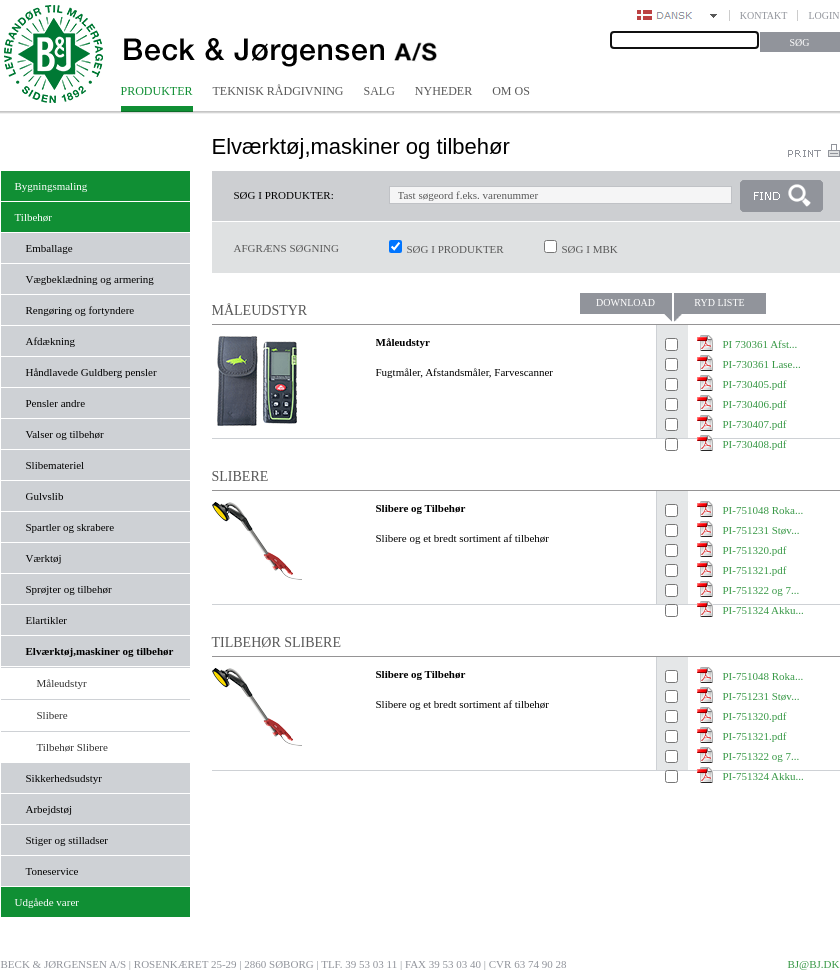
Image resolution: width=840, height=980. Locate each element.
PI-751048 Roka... (763, 510)
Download (625, 302)
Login (823, 15)
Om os (511, 91)
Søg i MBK (590, 249)
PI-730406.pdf (755, 404)
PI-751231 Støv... (761, 530)
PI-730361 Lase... (762, 364)
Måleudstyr (403, 342)
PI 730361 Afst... (760, 344)
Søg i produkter (455, 249)
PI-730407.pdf (755, 424)
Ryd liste (719, 302)
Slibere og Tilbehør (421, 508)
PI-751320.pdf (755, 550)
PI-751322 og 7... (761, 590)
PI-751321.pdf (755, 570)
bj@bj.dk (813, 964)
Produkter (157, 91)
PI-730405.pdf (755, 384)
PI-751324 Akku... (763, 776)
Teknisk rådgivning (278, 91)
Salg (379, 91)
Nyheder (443, 91)
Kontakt (764, 15)
